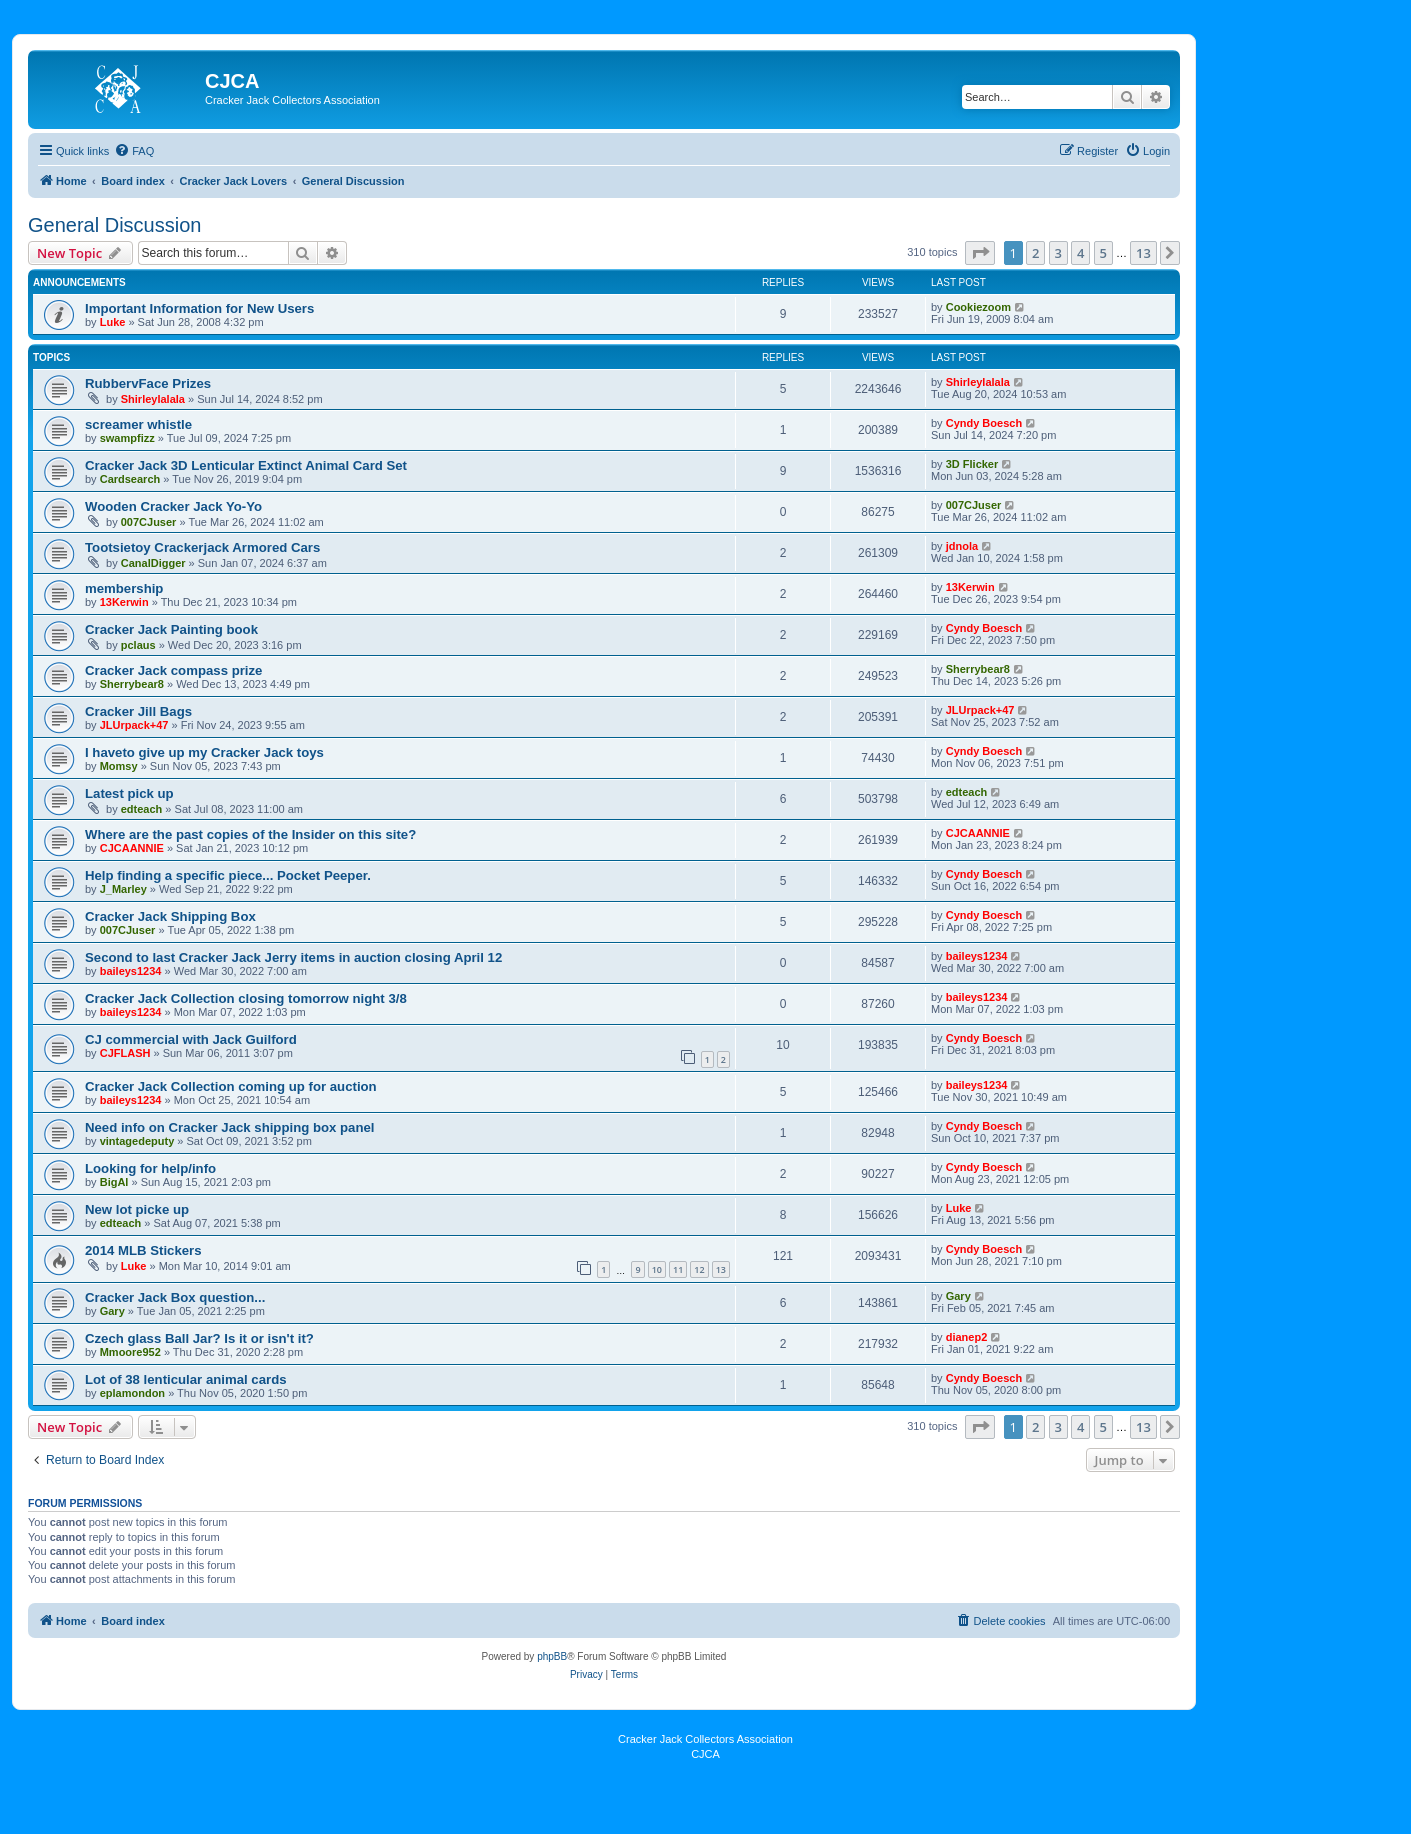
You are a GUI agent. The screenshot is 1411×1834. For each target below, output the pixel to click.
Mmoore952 (130, 1352)
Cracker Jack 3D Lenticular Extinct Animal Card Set (246, 465)
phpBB (552, 1656)
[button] (980, 253)
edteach (142, 809)
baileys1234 (131, 971)
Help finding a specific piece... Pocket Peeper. (228, 875)
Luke (113, 322)
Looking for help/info (150, 1168)
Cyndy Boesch (984, 423)
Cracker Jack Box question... (175, 1297)
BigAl (114, 1182)
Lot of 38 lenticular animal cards (186, 1379)
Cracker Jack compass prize (173, 670)
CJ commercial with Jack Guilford (191, 1039)
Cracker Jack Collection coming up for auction (231, 1086)
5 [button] (1103, 253)
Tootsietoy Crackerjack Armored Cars (202, 547)
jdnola (962, 546)
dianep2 (967, 1337)
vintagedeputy (137, 1141)
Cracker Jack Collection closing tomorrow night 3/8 (246, 998)
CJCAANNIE (132, 848)
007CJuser (149, 522)
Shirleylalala (153, 399)
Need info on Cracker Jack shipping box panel (229, 1127)
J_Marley (123, 889)
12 (699, 1269)
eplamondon (132, 1393)
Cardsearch (130, 479)
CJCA (705, 1754)
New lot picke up (137, 1209)
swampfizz (127, 438)
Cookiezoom (978, 307)
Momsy (119, 766)
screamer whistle (138, 424)
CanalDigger (153, 563)
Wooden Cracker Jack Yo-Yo (173, 506)
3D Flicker (972, 464)
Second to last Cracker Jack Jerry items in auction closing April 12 (293, 957)
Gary (112, 1311)
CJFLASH (125, 1053)
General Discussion (114, 225)
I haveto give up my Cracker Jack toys (204, 752)
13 (721, 1269)
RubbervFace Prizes (148, 383)
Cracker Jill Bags (138, 711)
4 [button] (1080, 253)
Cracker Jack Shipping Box (170, 916)
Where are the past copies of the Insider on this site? (250, 834)
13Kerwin (124, 602)
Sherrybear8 (132, 684)
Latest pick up (129, 793)
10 (657, 1269)
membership (124, 588)
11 (678, 1269)
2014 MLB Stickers (143, 1250)
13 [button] (1143, 253)
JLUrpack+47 (134, 725)
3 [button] (1058, 253)
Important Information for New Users (199, 308)
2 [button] (1035, 253)
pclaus (138, 645)
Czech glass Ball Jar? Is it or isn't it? (199, 1338)
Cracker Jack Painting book (171, 629)
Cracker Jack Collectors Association (705, 1739)
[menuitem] (134, 151)
